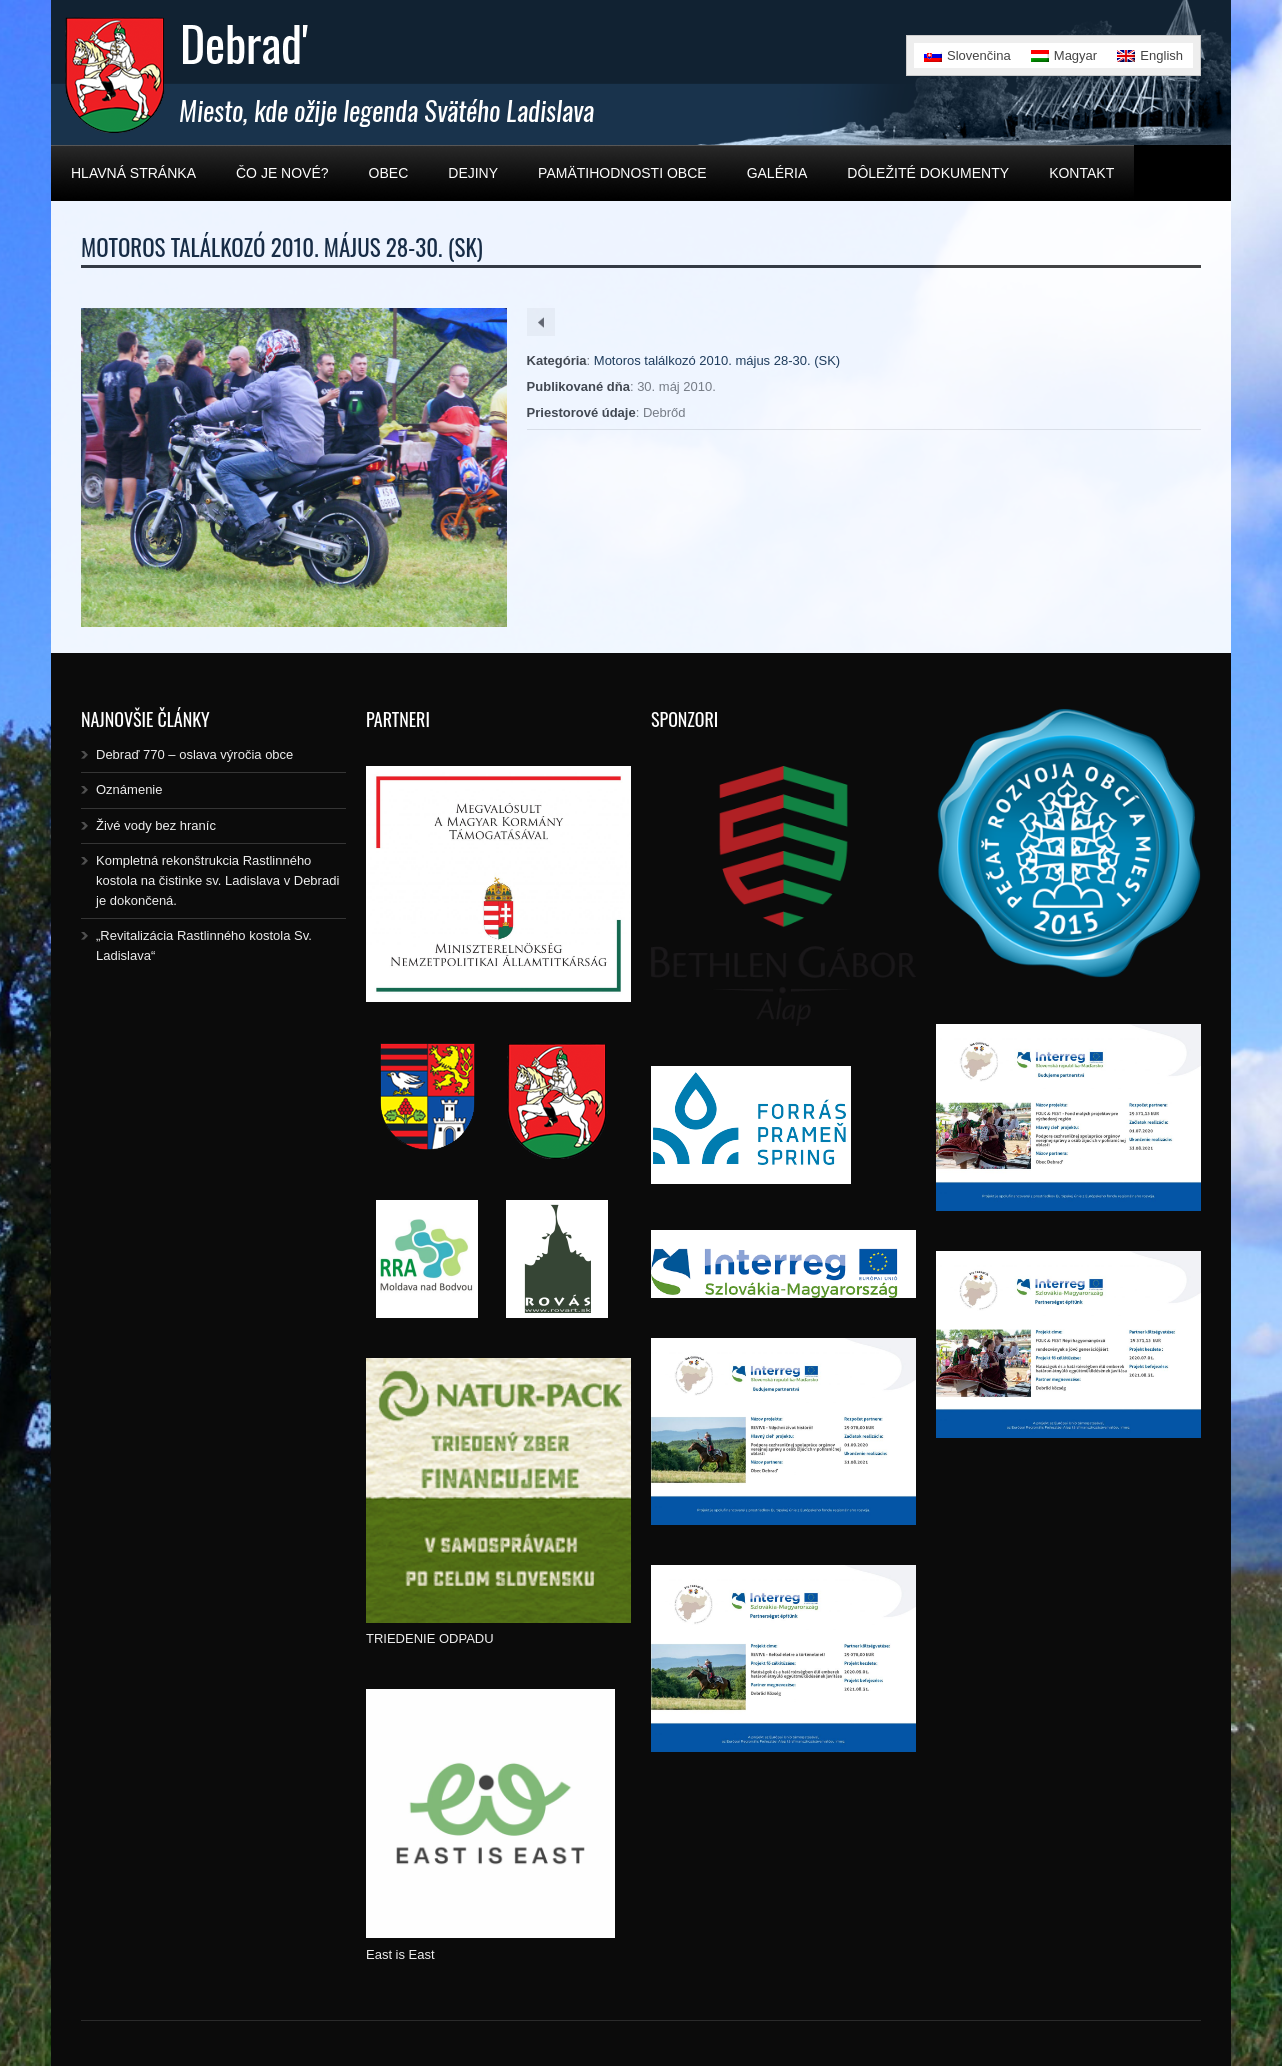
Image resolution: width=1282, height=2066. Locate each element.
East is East (400, 1954)
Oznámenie (129, 789)
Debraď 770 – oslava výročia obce (194, 754)
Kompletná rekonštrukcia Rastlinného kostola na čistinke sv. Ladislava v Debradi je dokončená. (217, 880)
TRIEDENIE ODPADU (430, 1638)
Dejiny (473, 173)
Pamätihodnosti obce (622, 173)
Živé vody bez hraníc (156, 825)
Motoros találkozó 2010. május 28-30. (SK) (717, 360)
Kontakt (1081, 173)
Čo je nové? (282, 173)
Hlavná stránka (133, 173)
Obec (389, 173)
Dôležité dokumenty (928, 173)
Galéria (777, 173)
